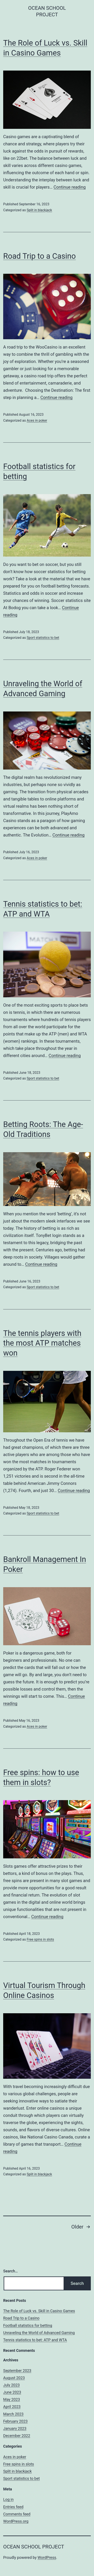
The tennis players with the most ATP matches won (42, 1343)
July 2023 (11, 2385)
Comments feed (16, 2514)
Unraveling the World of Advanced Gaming (39, 2332)
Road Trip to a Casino (39, 256)
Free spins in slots (40, 1939)
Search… (10, 2271)
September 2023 (17, 2370)
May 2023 (11, 2399)
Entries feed (13, 2507)
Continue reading (70, 187)
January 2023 (14, 2428)
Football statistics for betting (27, 2325)
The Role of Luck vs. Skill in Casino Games (39, 2311)
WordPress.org (15, 2521)
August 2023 (14, 2378)
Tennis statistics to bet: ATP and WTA (35, 2340)
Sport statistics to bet (43, 638)
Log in (8, 2499)
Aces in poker (37, 420)
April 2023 (12, 2406)
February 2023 (15, 2421)
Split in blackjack (39, 210)
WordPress (47, 2557)
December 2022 (16, 2435)
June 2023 (12, 2392)
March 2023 (13, 2414)
